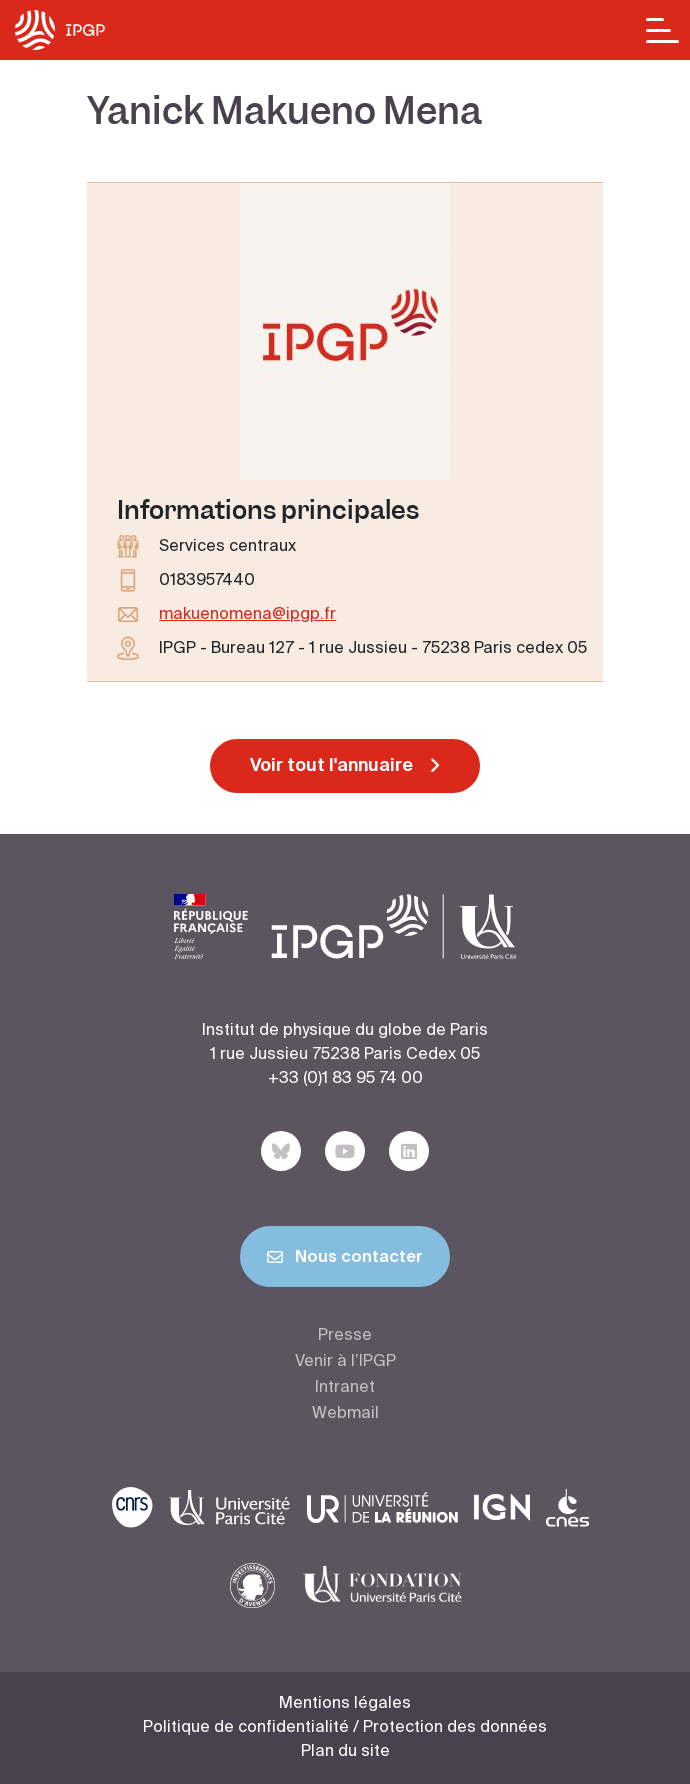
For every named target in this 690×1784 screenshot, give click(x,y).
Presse (345, 1336)
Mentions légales (345, 1704)
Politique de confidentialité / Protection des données (345, 1728)
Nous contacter (345, 1261)
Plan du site (345, 1752)
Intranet (345, 1388)
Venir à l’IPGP (345, 1362)
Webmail (345, 1414)
